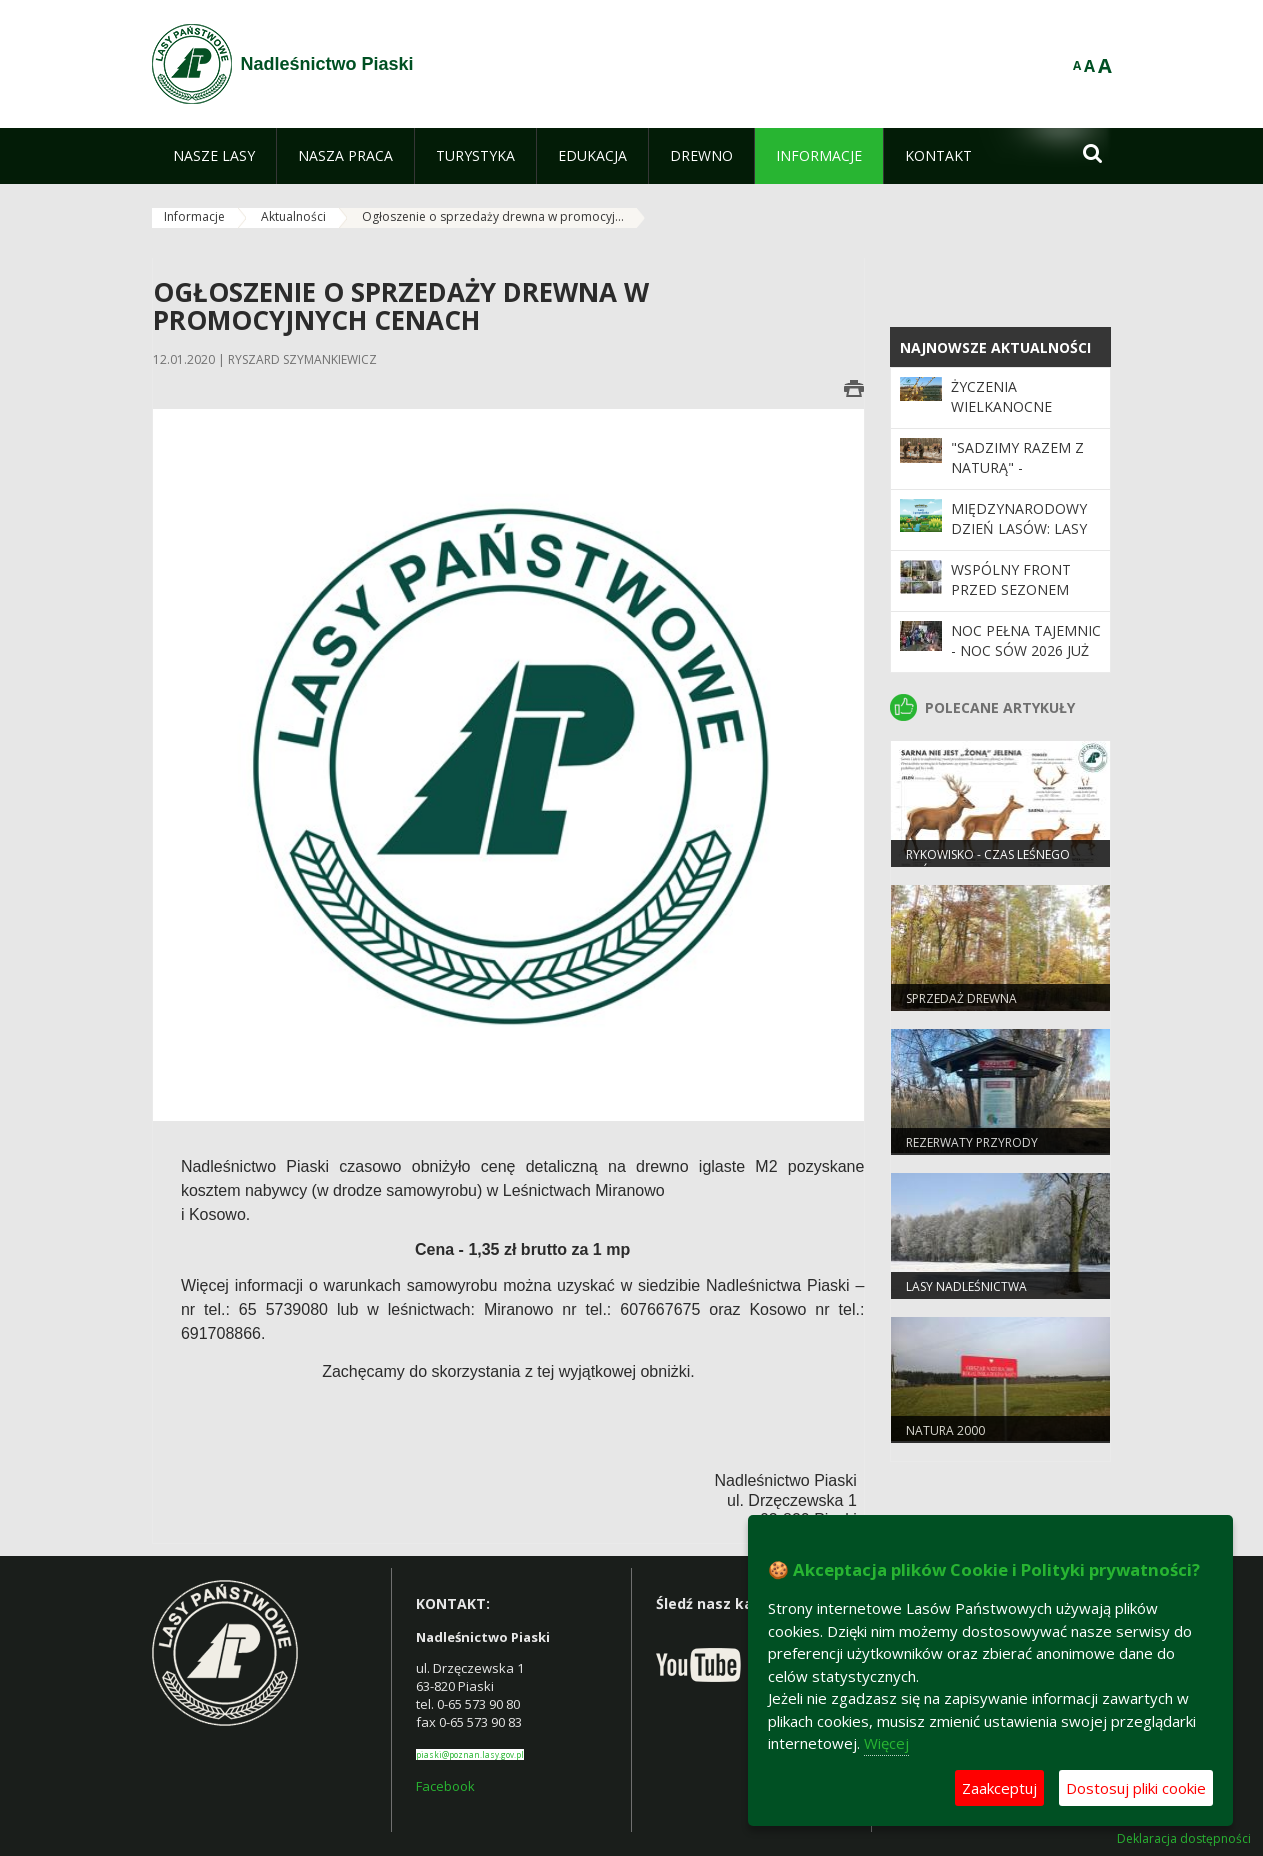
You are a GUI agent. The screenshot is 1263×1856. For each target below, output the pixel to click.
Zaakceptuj (999, 1788)
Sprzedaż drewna (961, 998)
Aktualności (293, 216)
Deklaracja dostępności (1184, 1839)
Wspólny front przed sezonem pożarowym (1011, 590)
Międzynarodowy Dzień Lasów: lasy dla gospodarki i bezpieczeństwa (1019, 539)
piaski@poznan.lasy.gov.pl (470, 1754)
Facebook (445, 1786)
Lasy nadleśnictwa (966, 1286)
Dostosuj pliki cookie (1136, 1788)
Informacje (194, 216)
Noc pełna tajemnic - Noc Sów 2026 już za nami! (1026, 651)
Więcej (886, 1743)
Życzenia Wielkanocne (1001, 396)
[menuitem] (214, 156)
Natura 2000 (945, 1430)
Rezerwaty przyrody (972, 1142)
